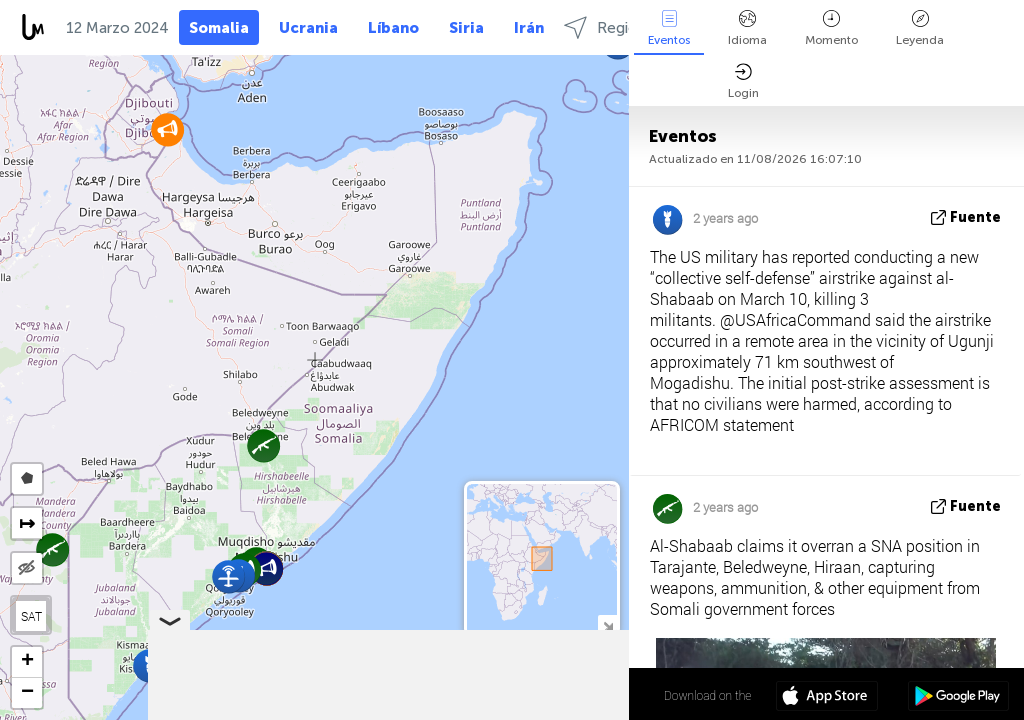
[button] (167, 129)
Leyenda (920, 28)
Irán (529, 28)
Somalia (219, 28)
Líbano (393, 28)
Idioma (747, 28)
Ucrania (308, 28)
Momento (831, 28)
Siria (466, 28)
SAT (31, 616)
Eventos (669, 28)
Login (743, 81)
